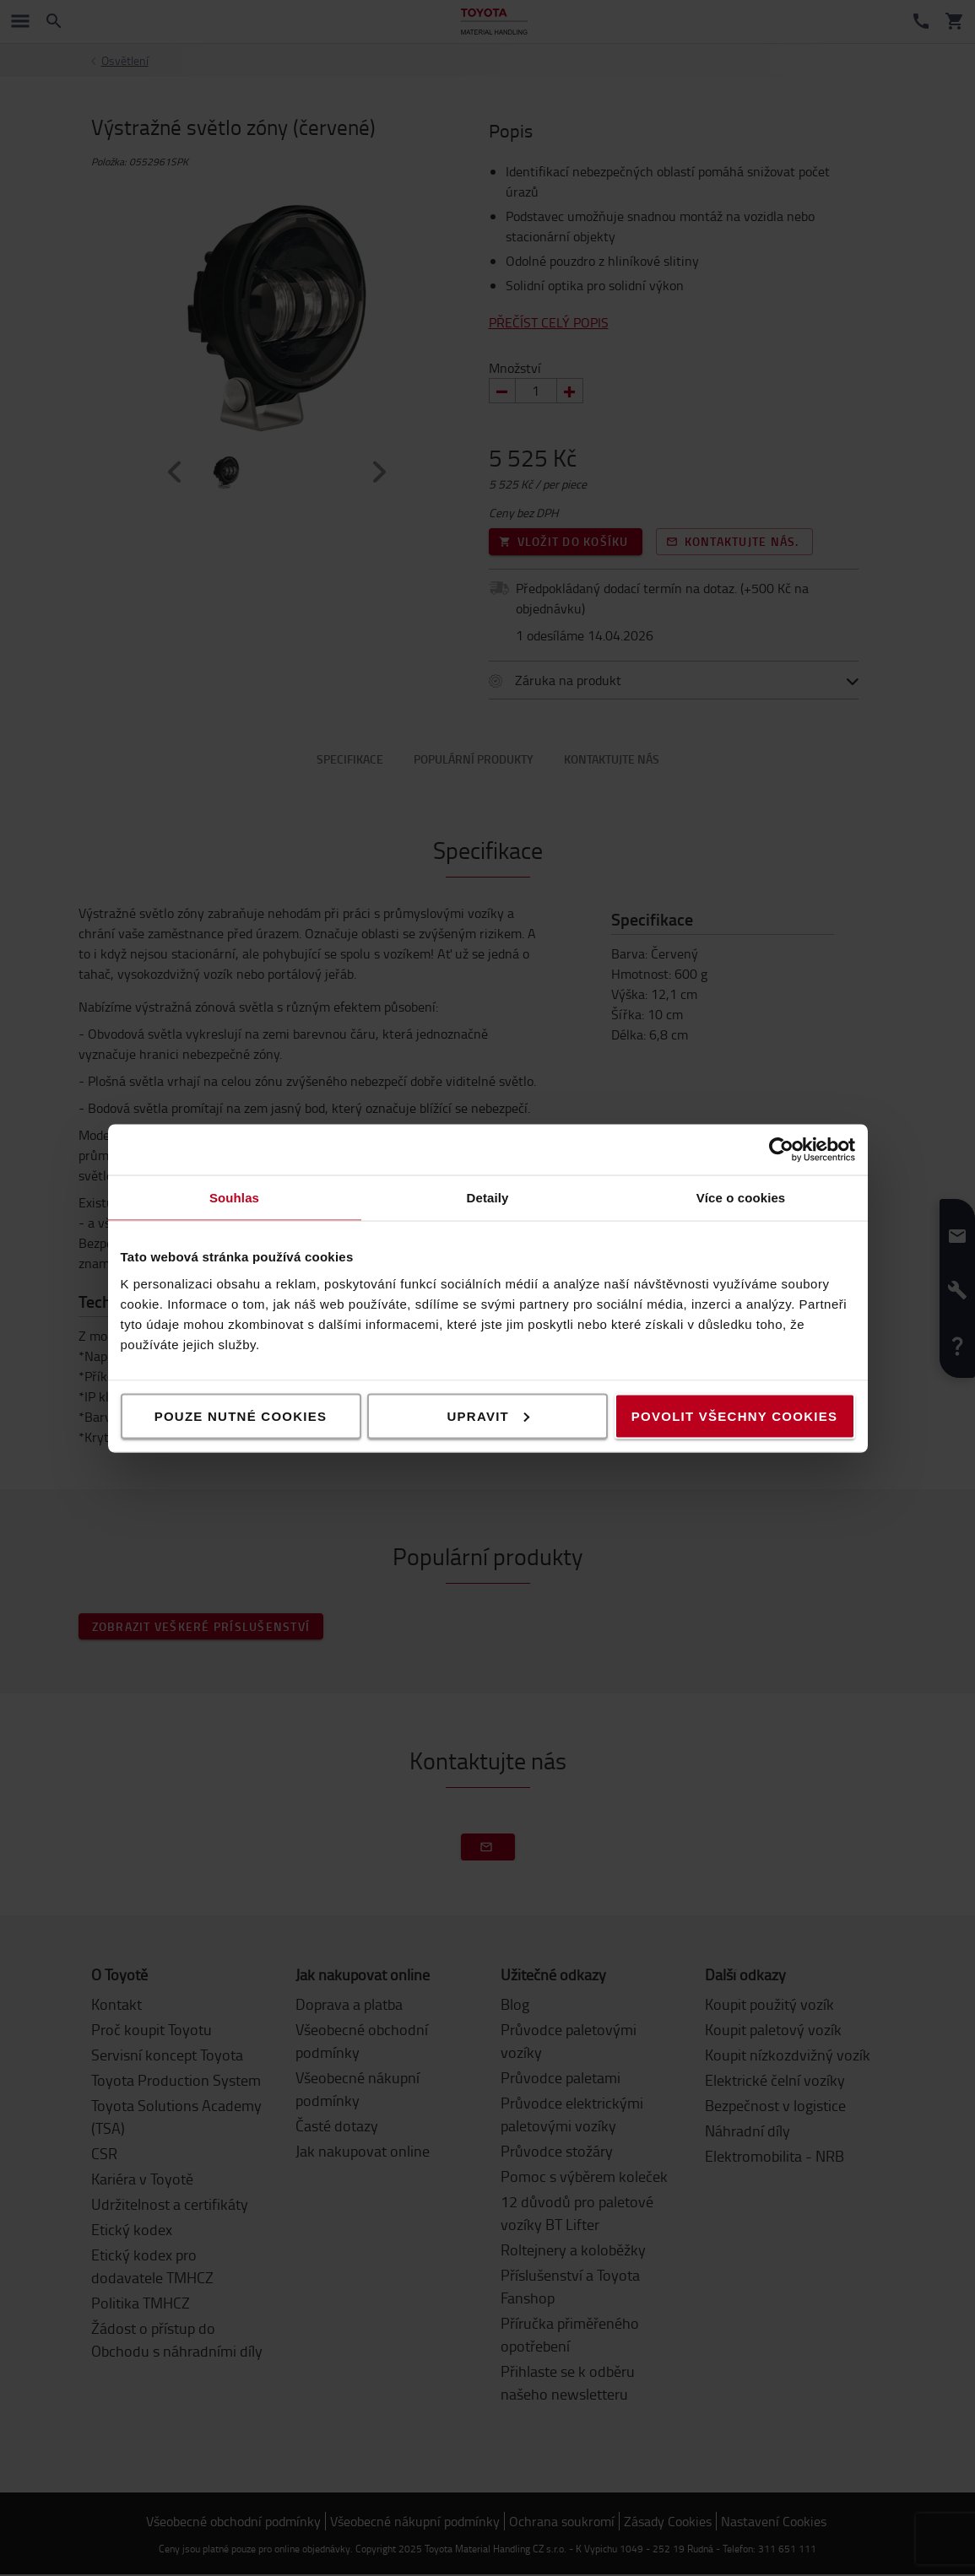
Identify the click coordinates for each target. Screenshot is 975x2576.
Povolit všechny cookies (734, 1415)
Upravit (488, 1415)
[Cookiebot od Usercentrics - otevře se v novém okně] (781, 1149)
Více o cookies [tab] (741, 1197)
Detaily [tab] (488, 1197)
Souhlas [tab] (234, 1197)
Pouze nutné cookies (241, 1415)
